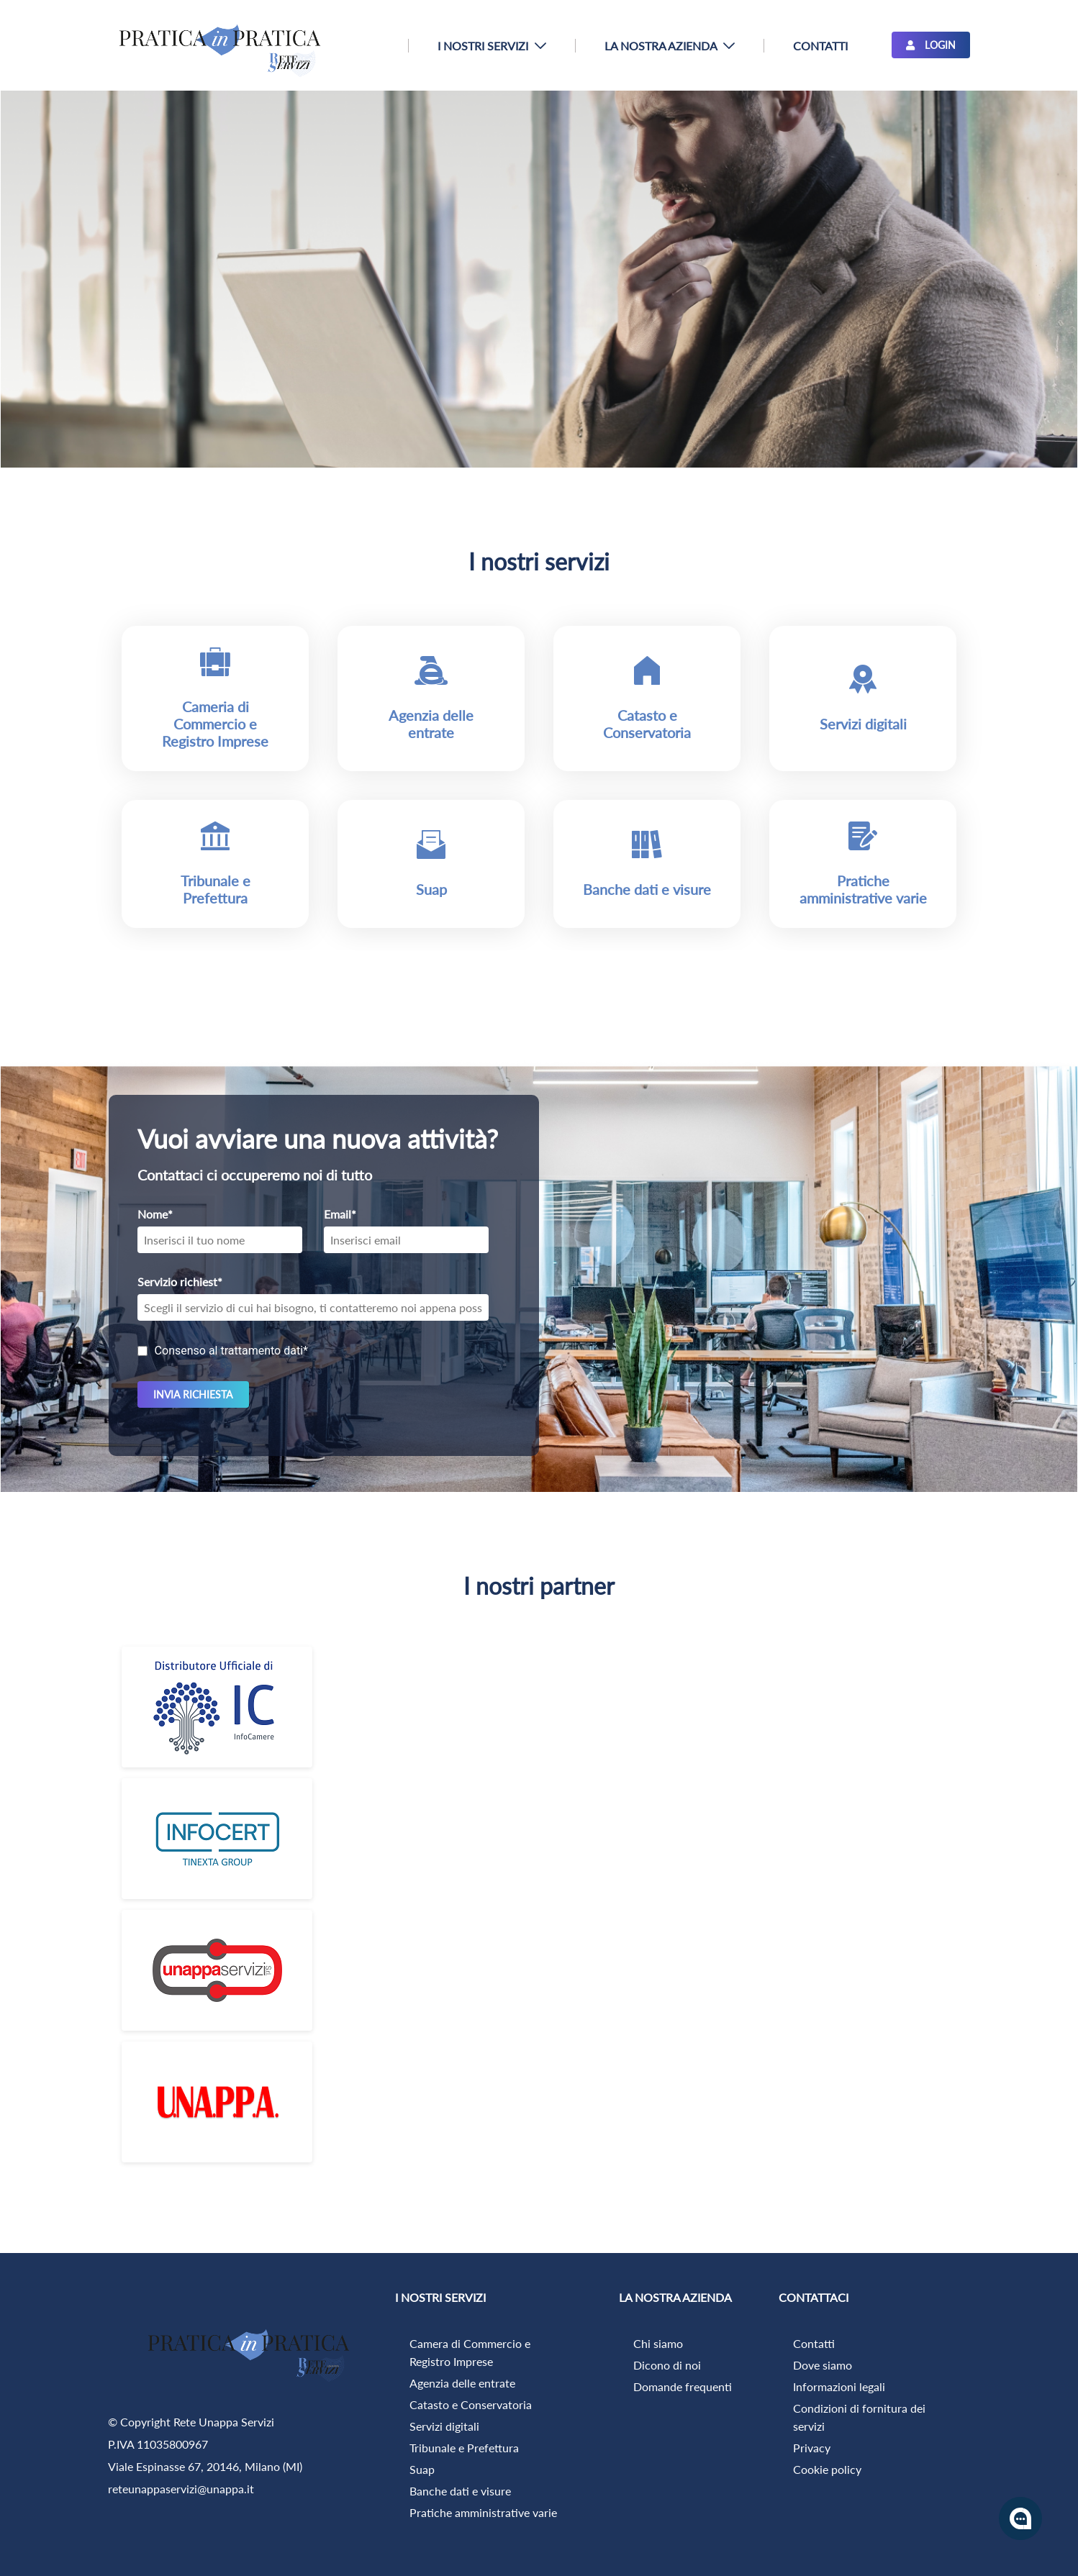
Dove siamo (822, 2365)
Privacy (811, 2447)
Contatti (814, 2343)
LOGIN (931, 45)
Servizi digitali (863, 723)
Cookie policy (827, 2469)
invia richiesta (192, 1394)
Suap (431, 889)
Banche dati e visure (647, 889)
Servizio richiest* (179, 1281)
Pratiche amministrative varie (863, 889)
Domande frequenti (682, 2386)
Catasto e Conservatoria (647, 723)
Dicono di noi (667, 2365)
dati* (296, 1350)
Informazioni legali (839, 2386)
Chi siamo (658, 2343)
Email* (340, 1214)
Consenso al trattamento (231, 1350)
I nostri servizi (539, 561)
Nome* (155, 1214)
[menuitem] (491, 46)
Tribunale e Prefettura (215, 889)
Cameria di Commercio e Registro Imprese (215, 724)
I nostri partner (539, 1586)
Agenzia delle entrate (431, 723)
